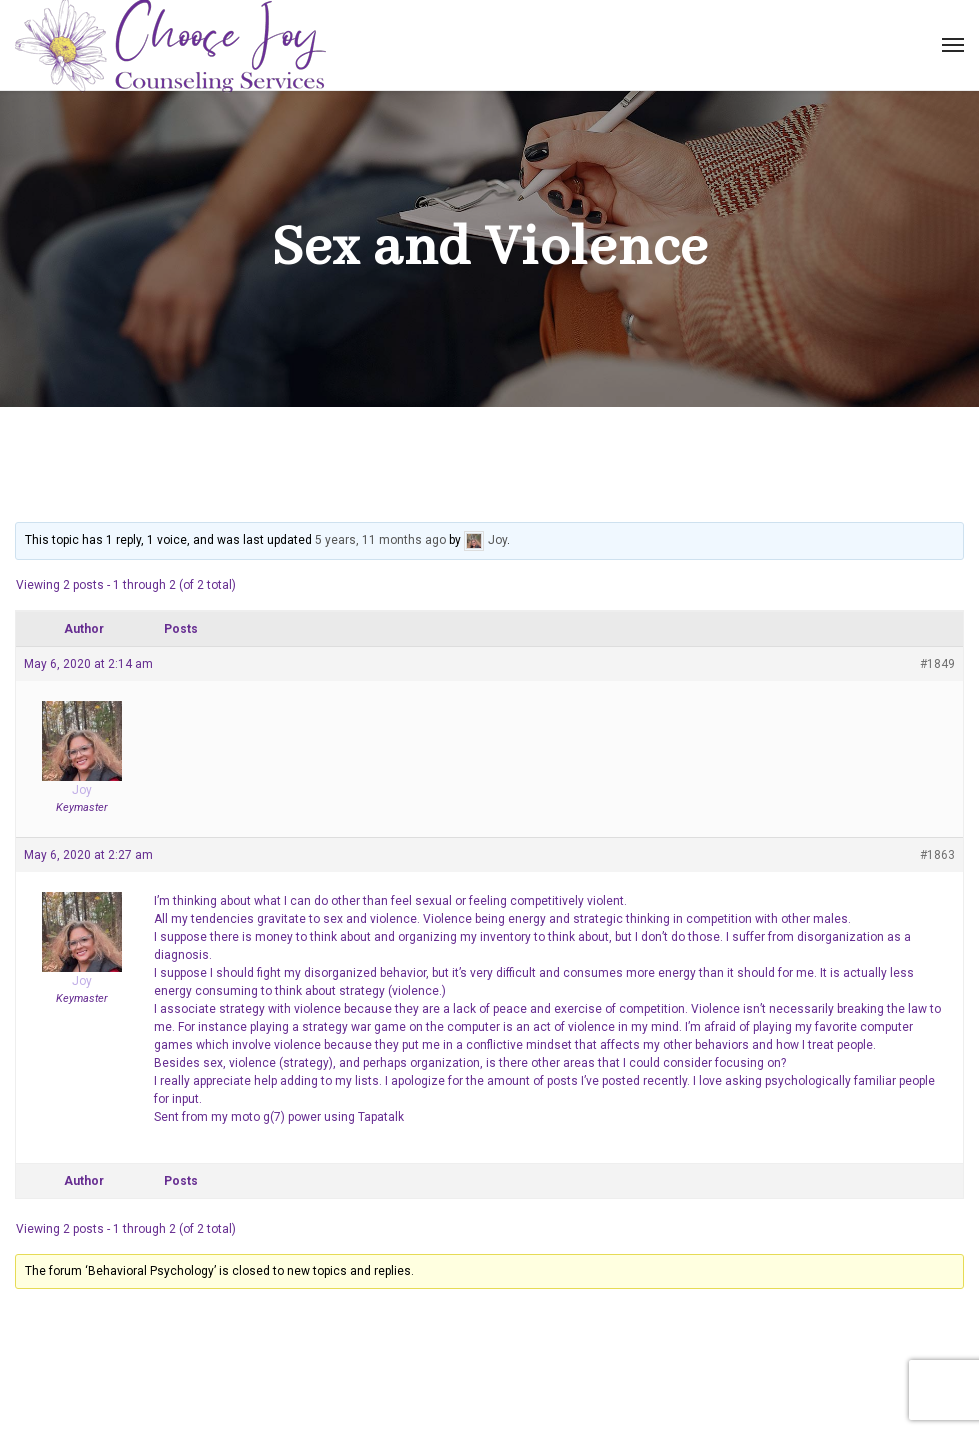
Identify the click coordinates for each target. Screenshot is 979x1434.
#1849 (937, 664)
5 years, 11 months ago (380, 540)
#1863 (937, 855)
